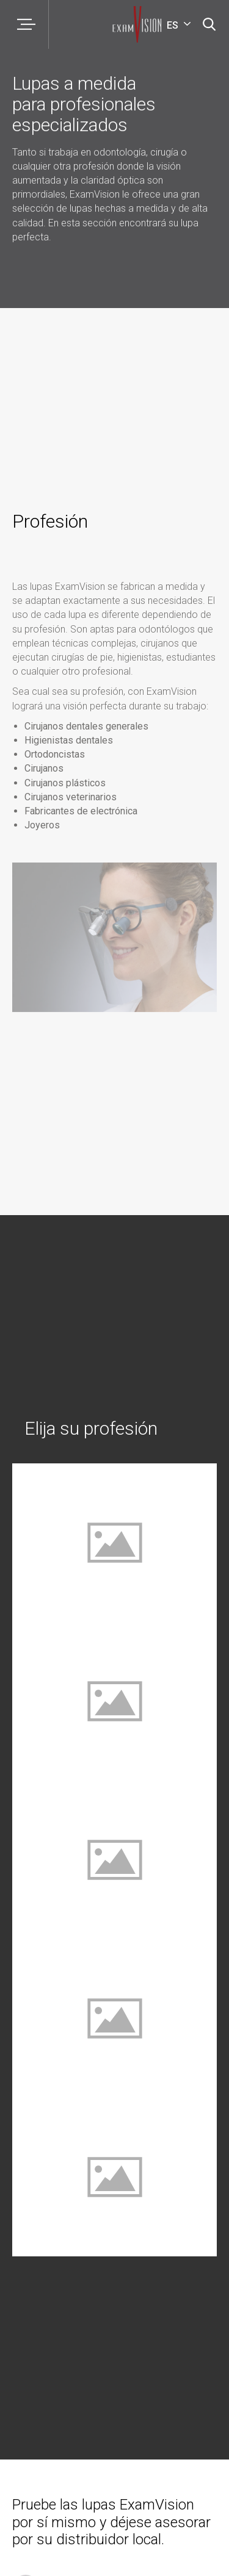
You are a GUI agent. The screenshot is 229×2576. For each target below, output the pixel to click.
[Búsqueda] (209, 24)
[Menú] (24, 24)
